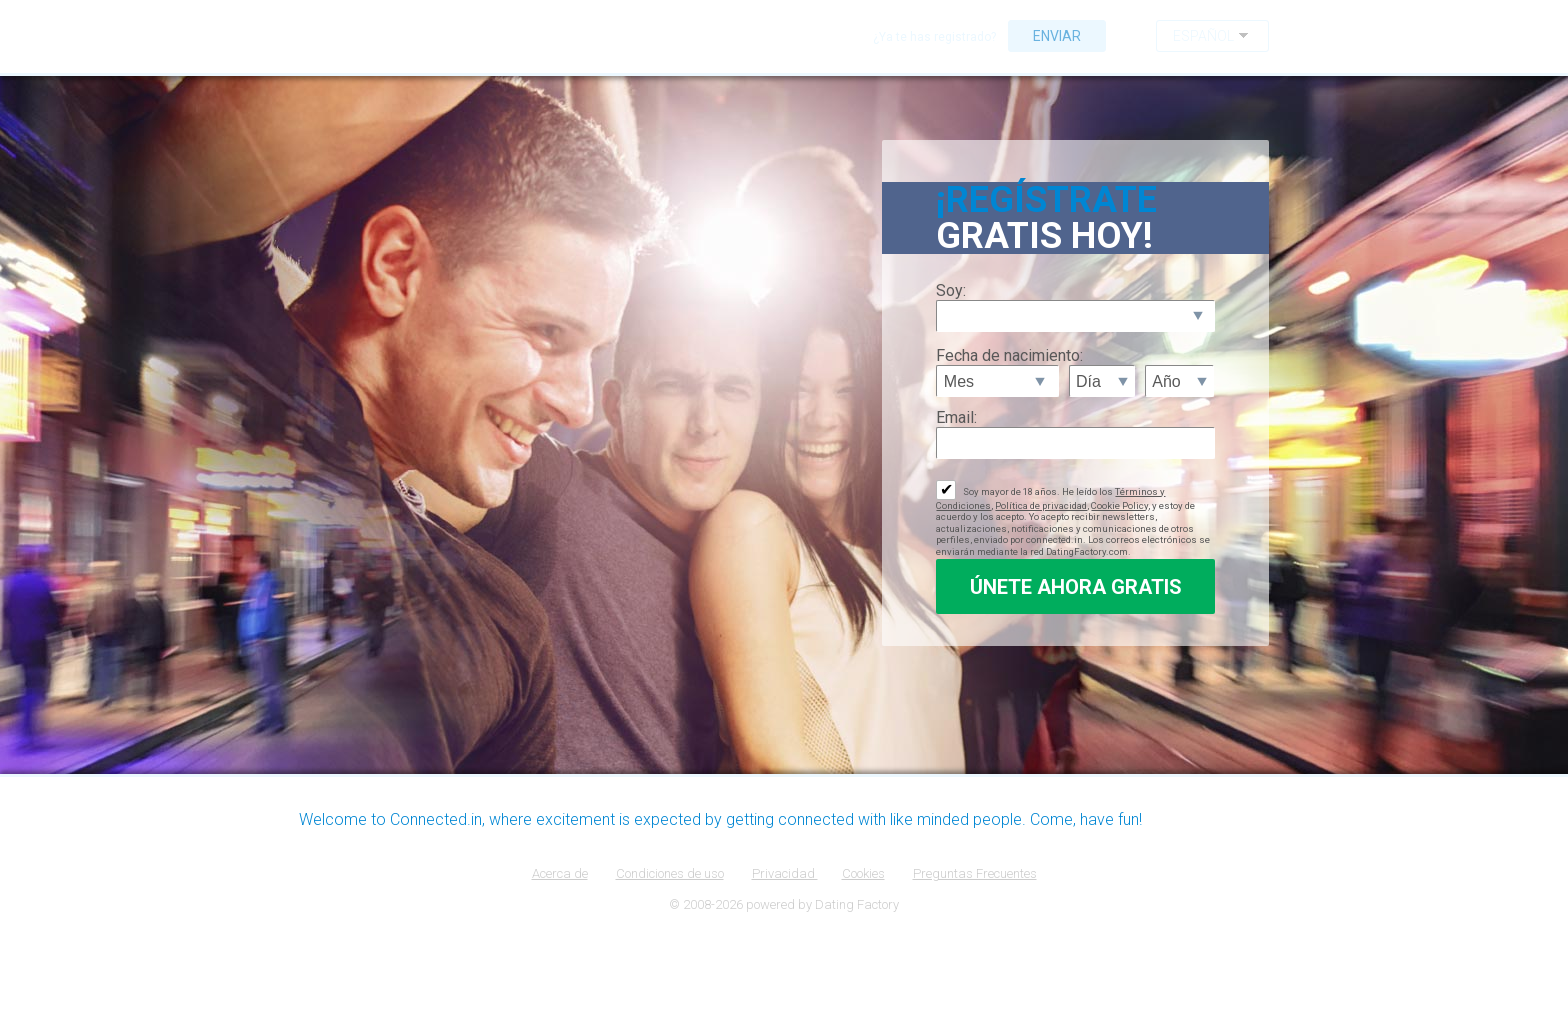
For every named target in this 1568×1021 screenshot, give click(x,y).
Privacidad (785, 873)
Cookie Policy (1119, 505)
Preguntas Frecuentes (975, 873)
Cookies (863, 873)
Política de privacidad (1041, 505)
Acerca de (560, 873)
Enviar (1057, 36)
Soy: (951, 290)
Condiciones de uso (670, 873)
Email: (956, 417)
